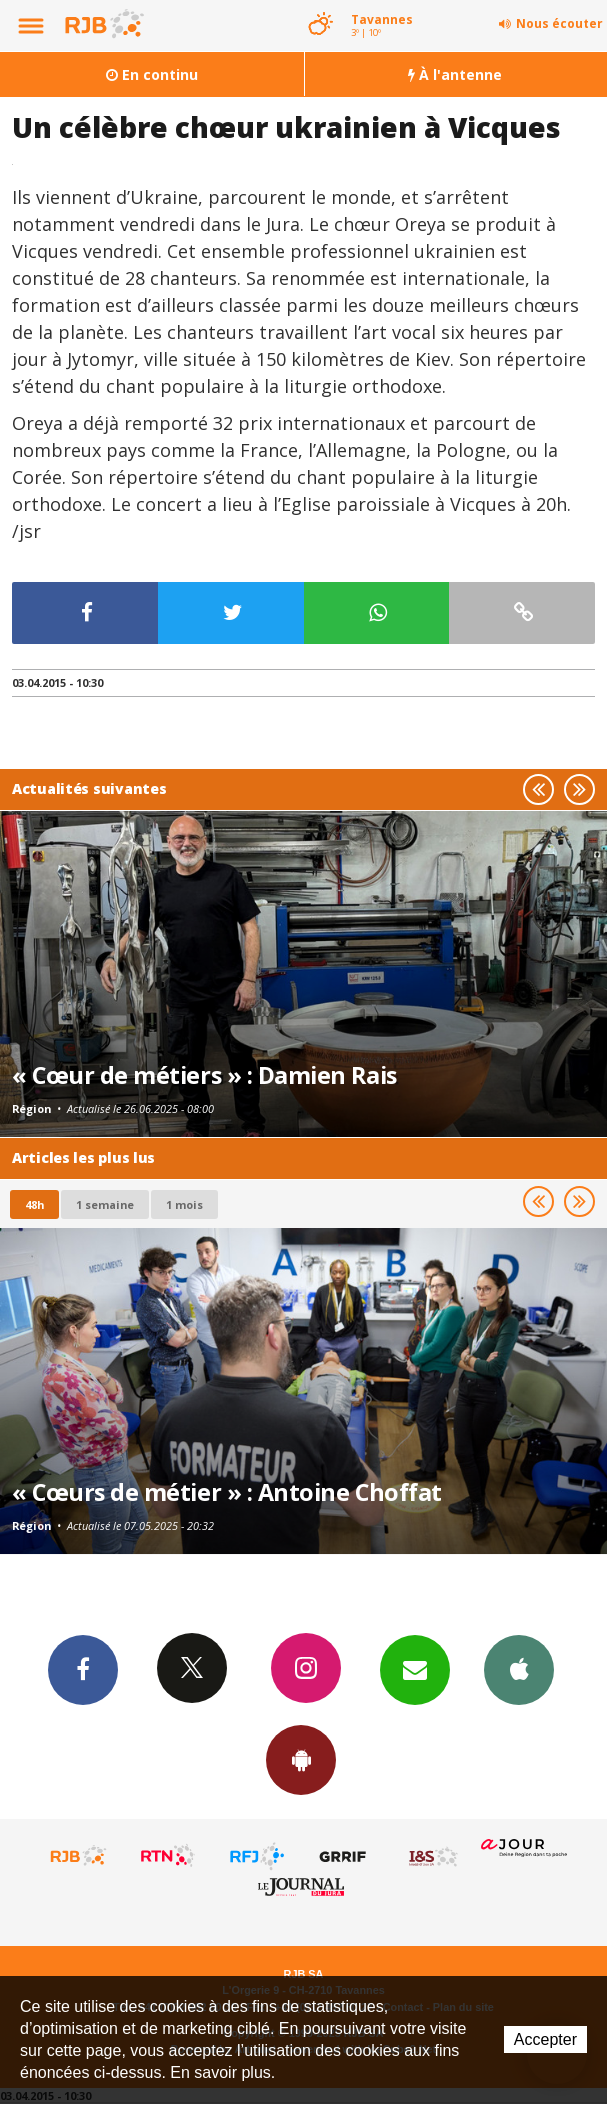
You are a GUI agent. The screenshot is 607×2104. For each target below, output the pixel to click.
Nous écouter (559, 23)
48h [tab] (34, 1204)
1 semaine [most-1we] (105, 1204)
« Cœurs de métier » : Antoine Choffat (227, 1492)
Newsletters (415, 1669)
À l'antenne (455, 74)
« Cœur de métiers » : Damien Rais (204, 1075)
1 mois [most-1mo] (184, 1204)
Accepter (545, 2039)
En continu (152, 74)
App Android (301, 1759)
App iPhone (519, 1669)
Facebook (83, 1669)
